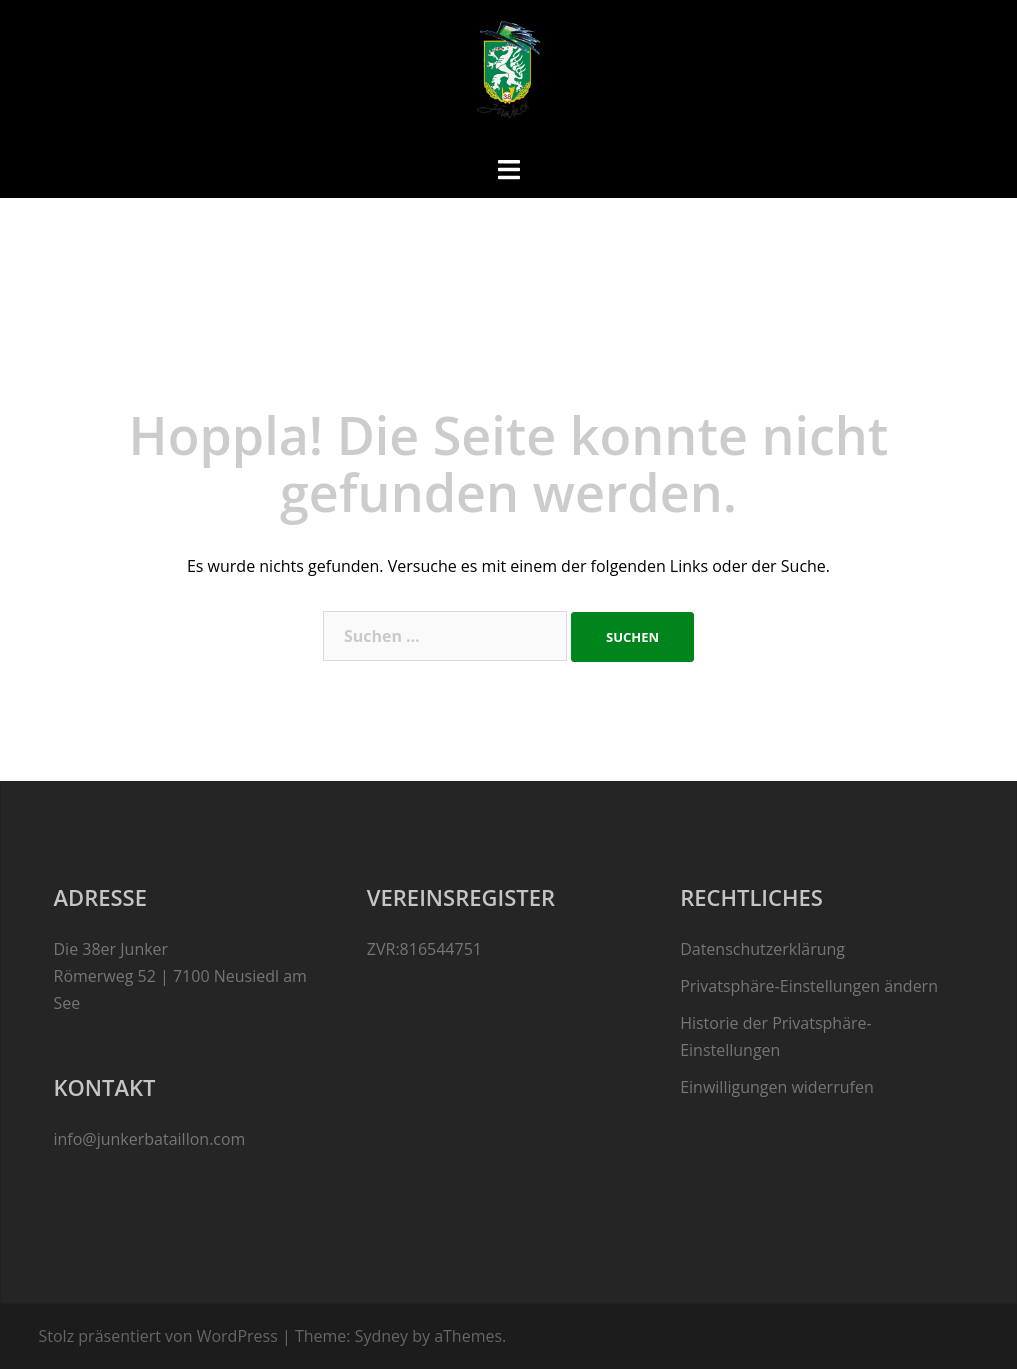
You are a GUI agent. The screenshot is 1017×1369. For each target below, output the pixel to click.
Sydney (381, 1336)
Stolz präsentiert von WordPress (158, 1336)
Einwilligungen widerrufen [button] (777, 1087)
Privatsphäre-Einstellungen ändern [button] (809, 986)
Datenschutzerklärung (762, 949)
